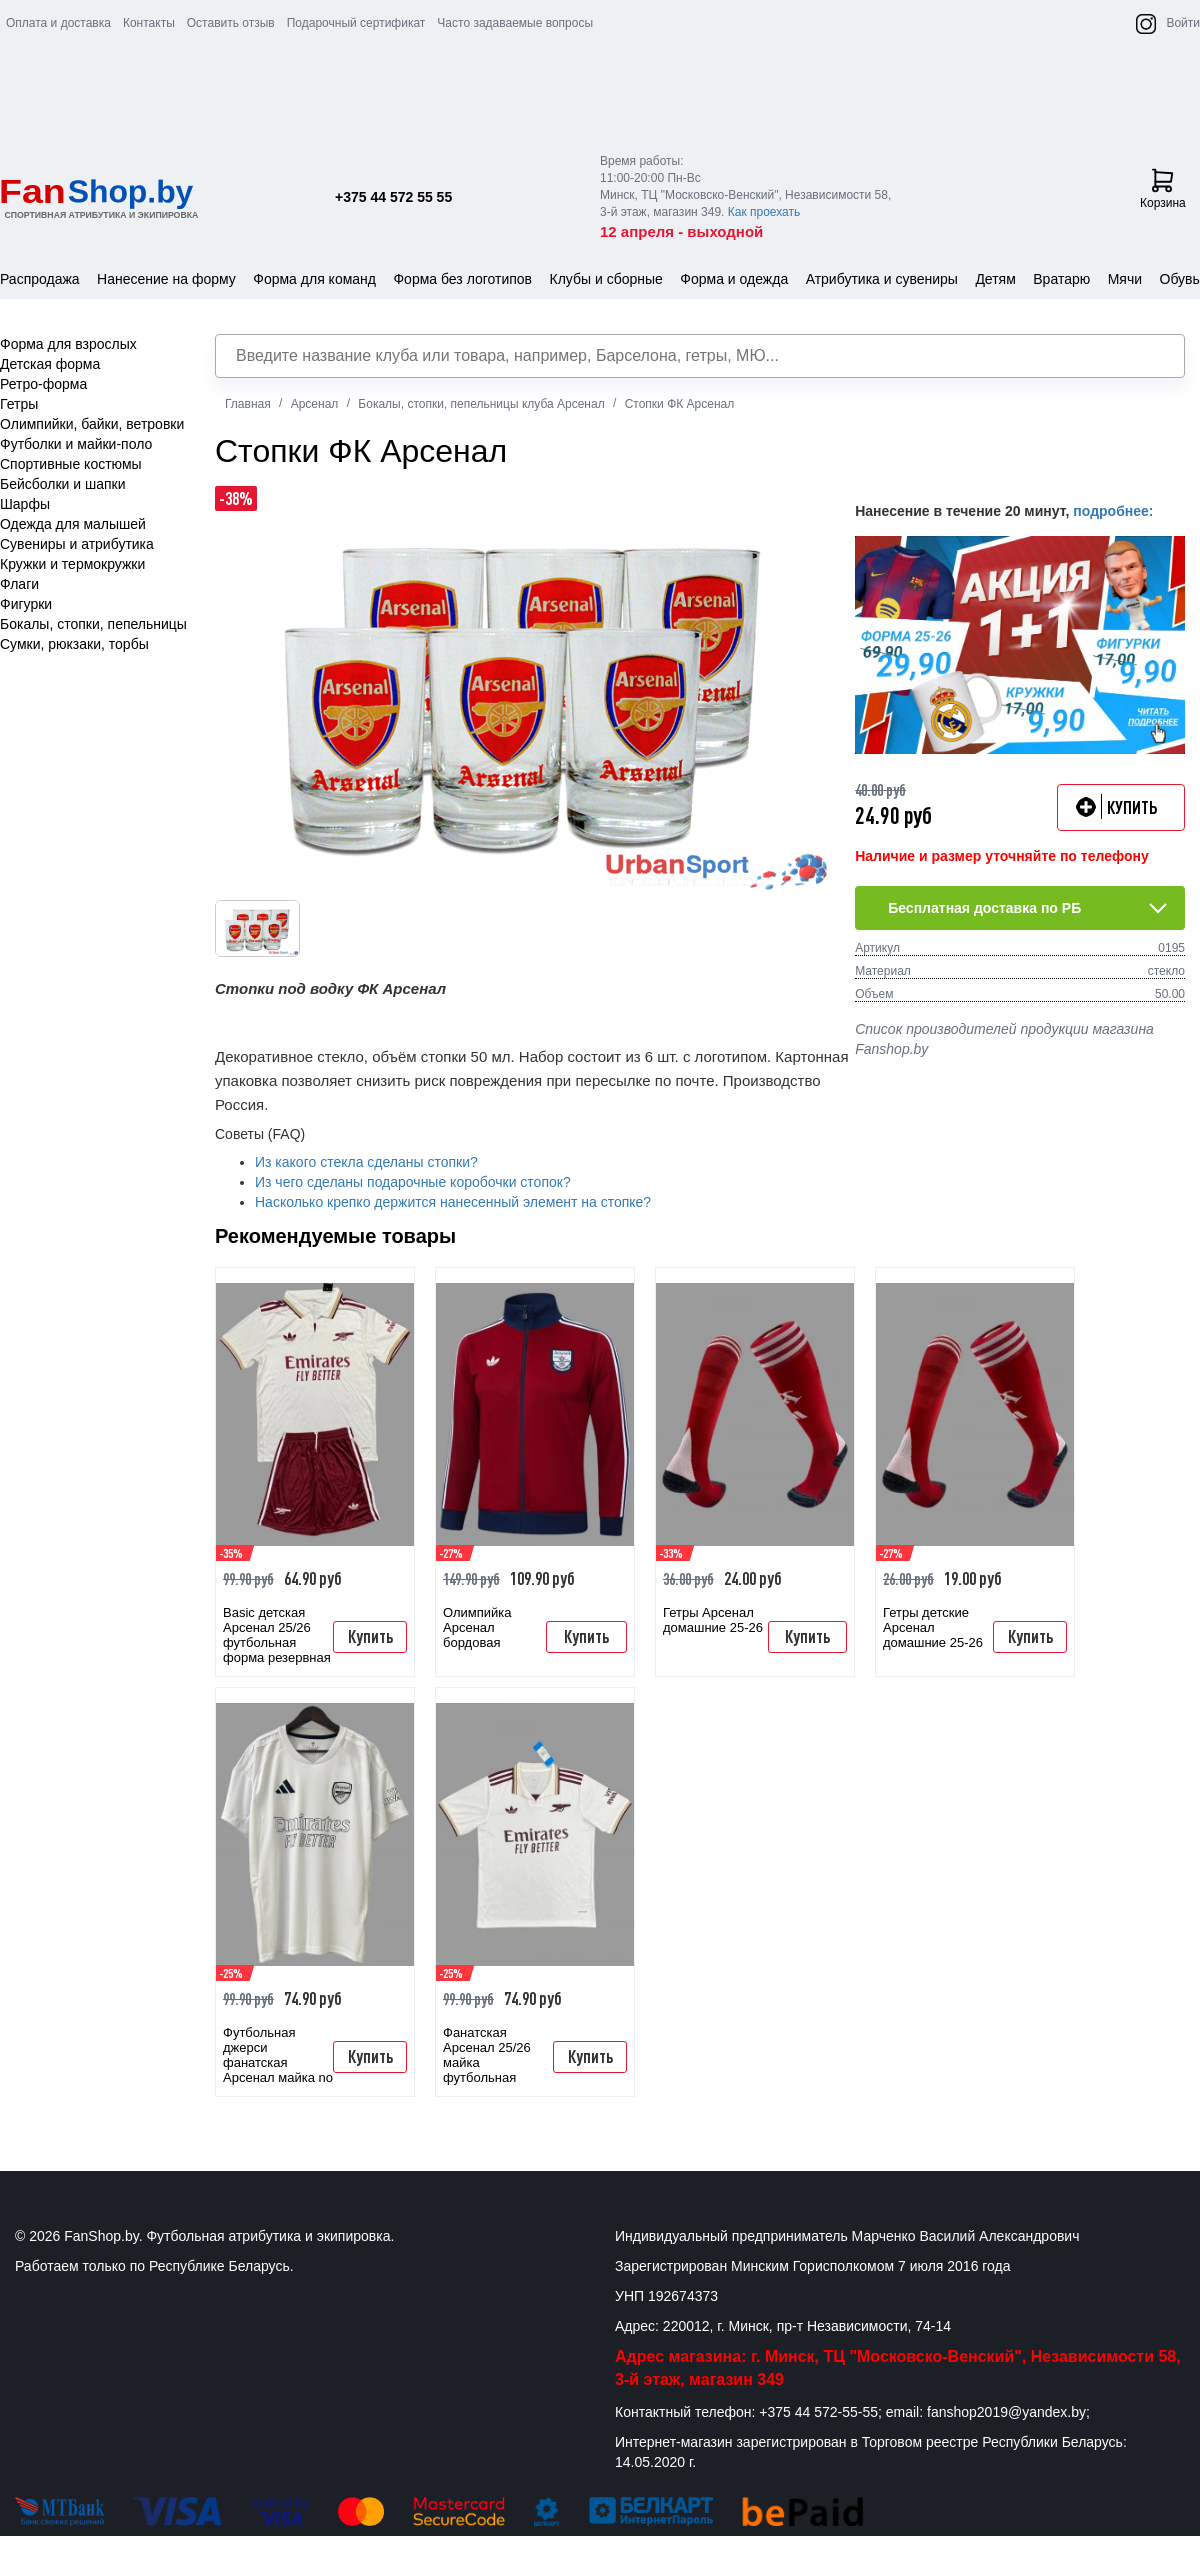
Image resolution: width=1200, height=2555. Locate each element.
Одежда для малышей (73, 524)
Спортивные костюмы (71, 464)
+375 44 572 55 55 (393, 197)
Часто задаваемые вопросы (515, 23)
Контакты (149, 23)
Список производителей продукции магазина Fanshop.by (1004, 1039)
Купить (370, 1636)
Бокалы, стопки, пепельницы (93, 624)
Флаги (19, 584)
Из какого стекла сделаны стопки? (366, 1162)
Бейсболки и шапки (63, 484)
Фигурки (26, 604)
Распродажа (40, 279)
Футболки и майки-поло (76, 444)
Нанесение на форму (166, 279)
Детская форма (50, 364)
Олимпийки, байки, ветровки (92, 424)
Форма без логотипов (462, 279)
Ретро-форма (43, 384)
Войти (1183, 23)
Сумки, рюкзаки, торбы (74, 644)
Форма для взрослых (68, 344)
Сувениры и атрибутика (77, 544)
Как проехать (764, 212)
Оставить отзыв (231, 23)
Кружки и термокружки (72, 564)
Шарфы (25, 504)
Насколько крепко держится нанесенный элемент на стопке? (453, 1202)
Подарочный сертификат (356, 23)
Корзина (1163, 189)
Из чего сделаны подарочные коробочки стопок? (413, 1182)
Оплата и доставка (58, 23)
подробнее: (1113, 511)
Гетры (19, 404)
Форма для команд (314, 279)
